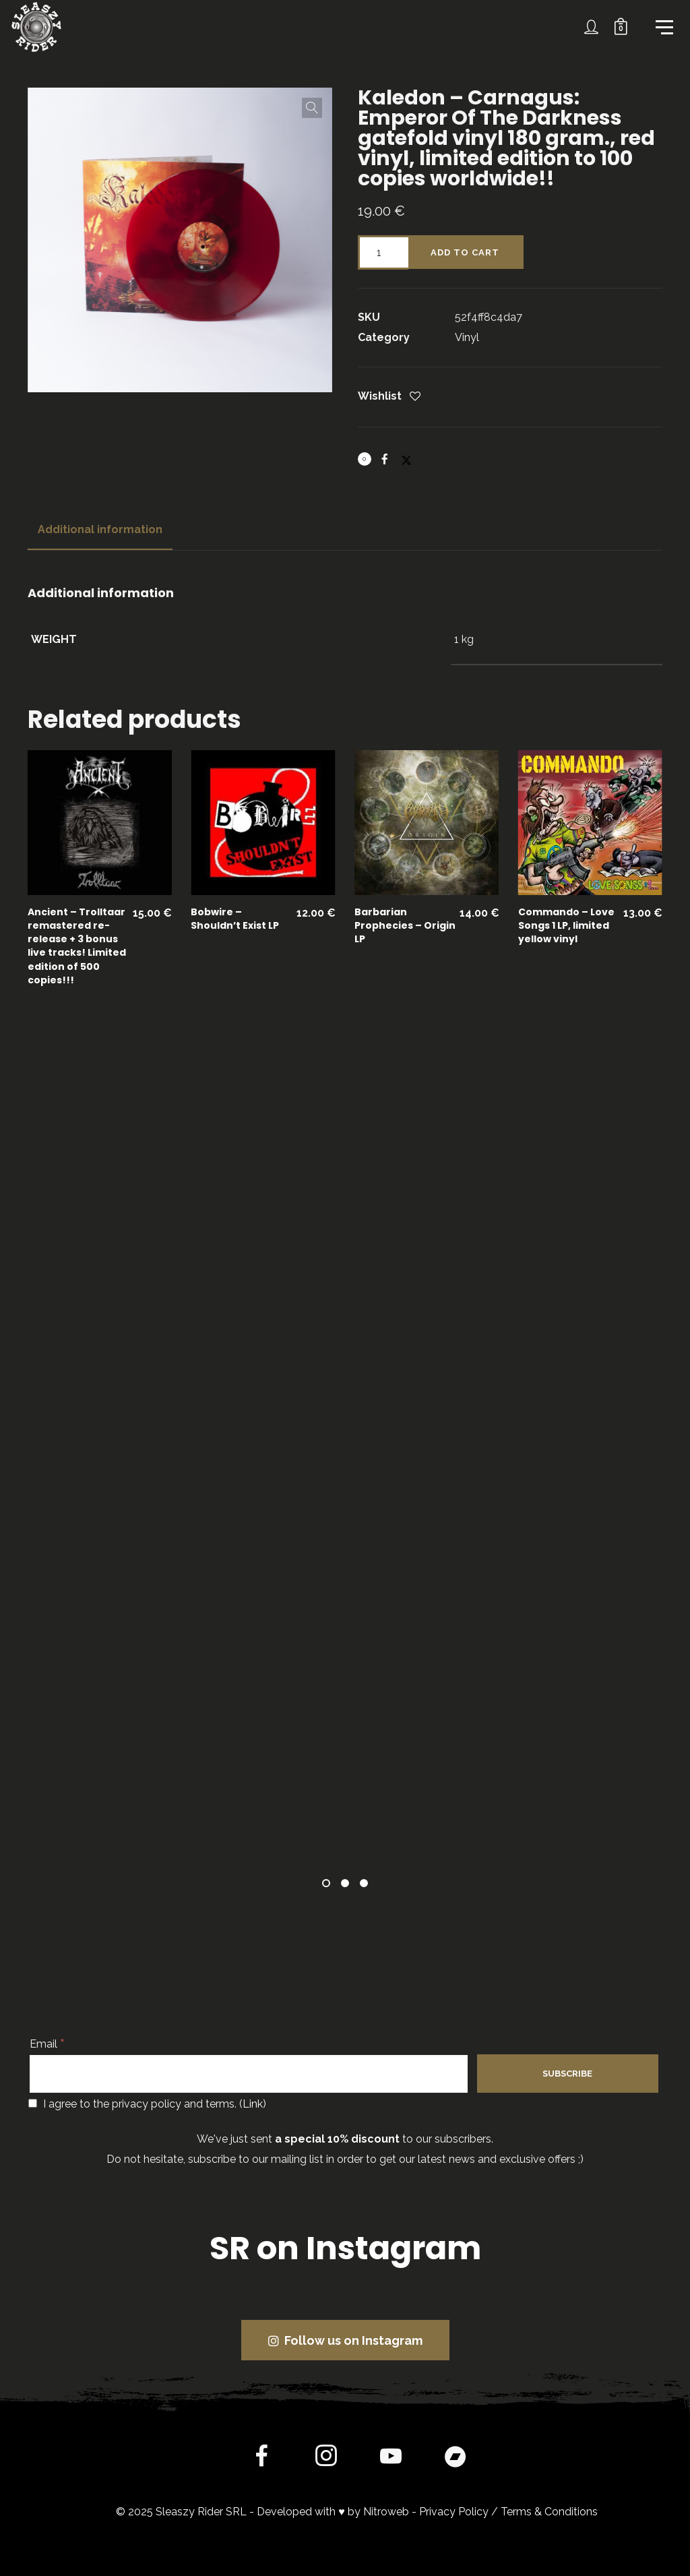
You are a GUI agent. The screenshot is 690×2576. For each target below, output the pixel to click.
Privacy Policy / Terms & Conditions (508, 2511)
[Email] (249, 2074)
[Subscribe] (567, 2073)
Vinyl (467, 337)
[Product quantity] (383, 252)
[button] (312, 108)
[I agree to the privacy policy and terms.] (32, 2103)
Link (253, 2103)
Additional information (100, 529)
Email (47, 2043)
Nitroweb (386, 2511)
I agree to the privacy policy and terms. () (147, 2103)
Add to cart (465, 252)
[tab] (100, 530)
